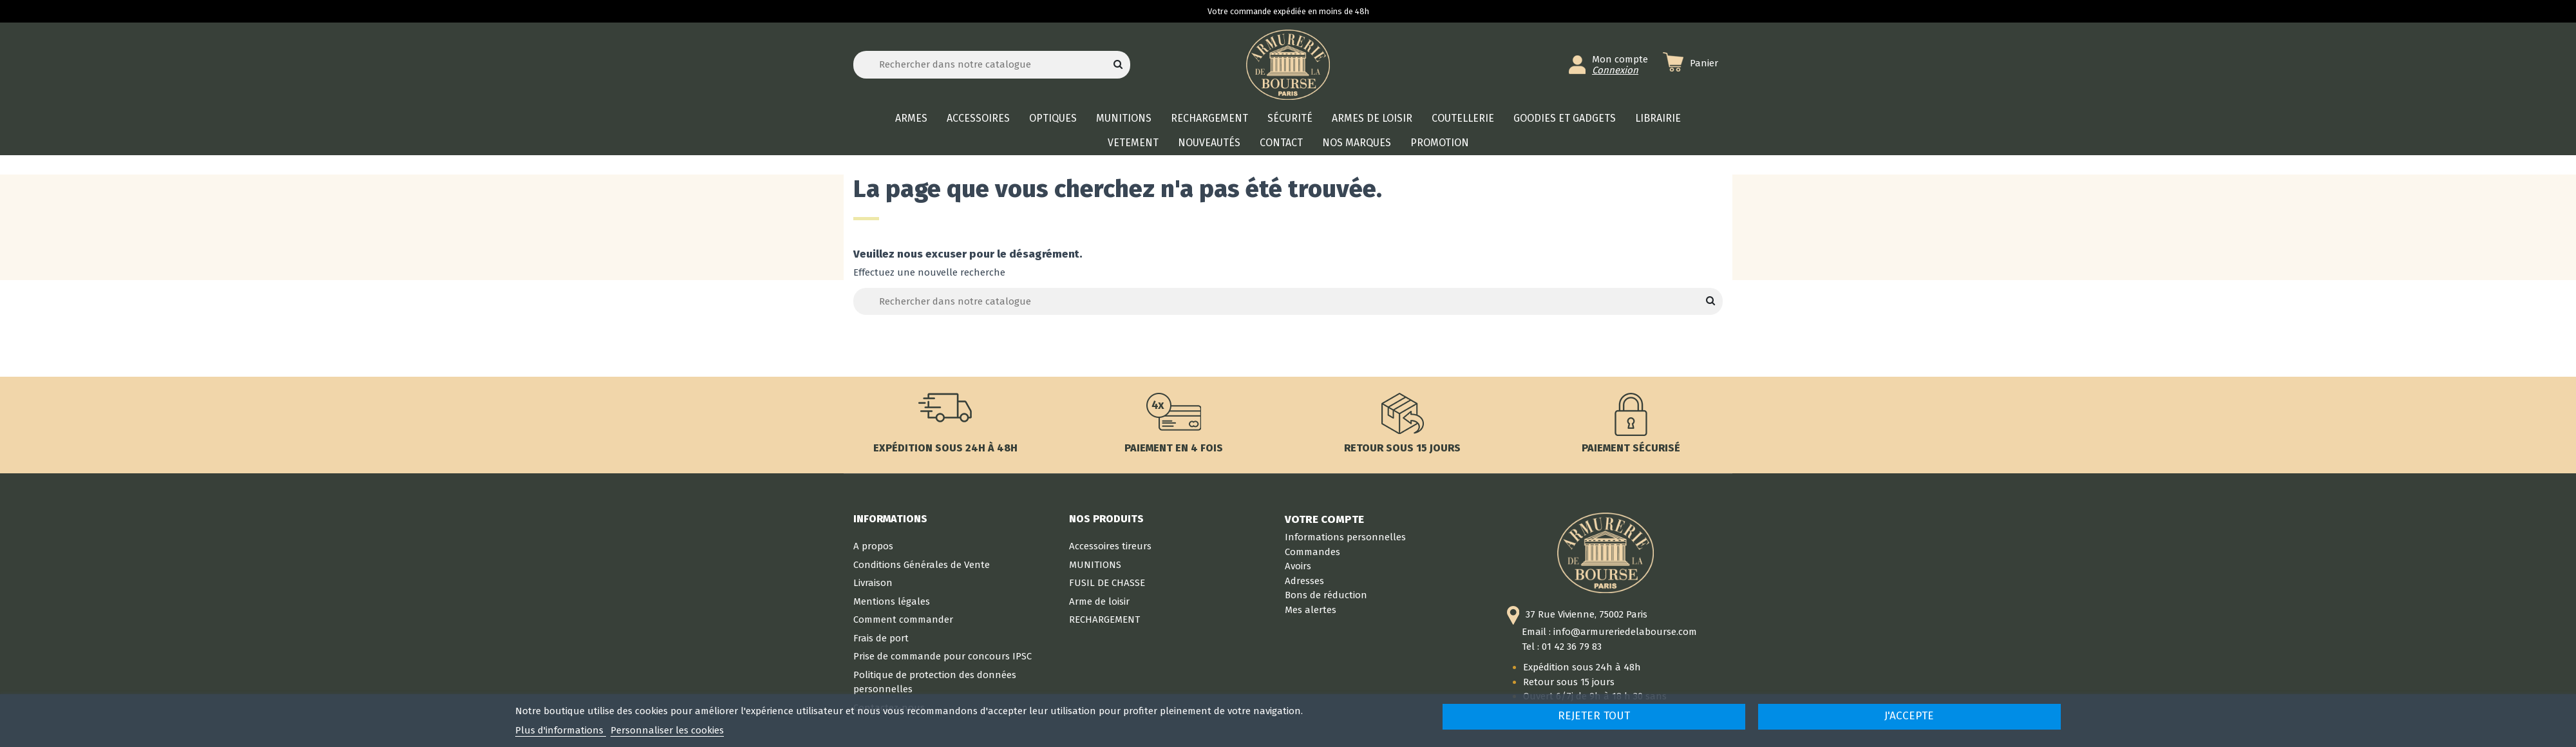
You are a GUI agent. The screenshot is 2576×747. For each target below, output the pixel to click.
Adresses (1304, 581)
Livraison (873, 583)
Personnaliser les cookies (667, 730)
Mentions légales (891, 601)
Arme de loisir (1099, 601)
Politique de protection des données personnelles (934, 682)
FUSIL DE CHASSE (1107, 583)
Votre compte (1324, 519)
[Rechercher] (991, 65)
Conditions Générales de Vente (921, 565)
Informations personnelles (1345, 537)
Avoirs (1298, 566)
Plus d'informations (560, 730)
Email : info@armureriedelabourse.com (1609, 632)
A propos (873, 546)
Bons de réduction (1326, 595)
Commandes (1312, 552)
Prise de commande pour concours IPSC (942, 656)
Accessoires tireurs (1110, 546)
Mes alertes (1310, 610)
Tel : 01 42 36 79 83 (1562, 646)
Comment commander (903, 619)
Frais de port (881, 638)
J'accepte (1909, 716)
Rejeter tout (1594, 716)
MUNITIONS (1095, 565)
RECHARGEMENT (1104, 619)
